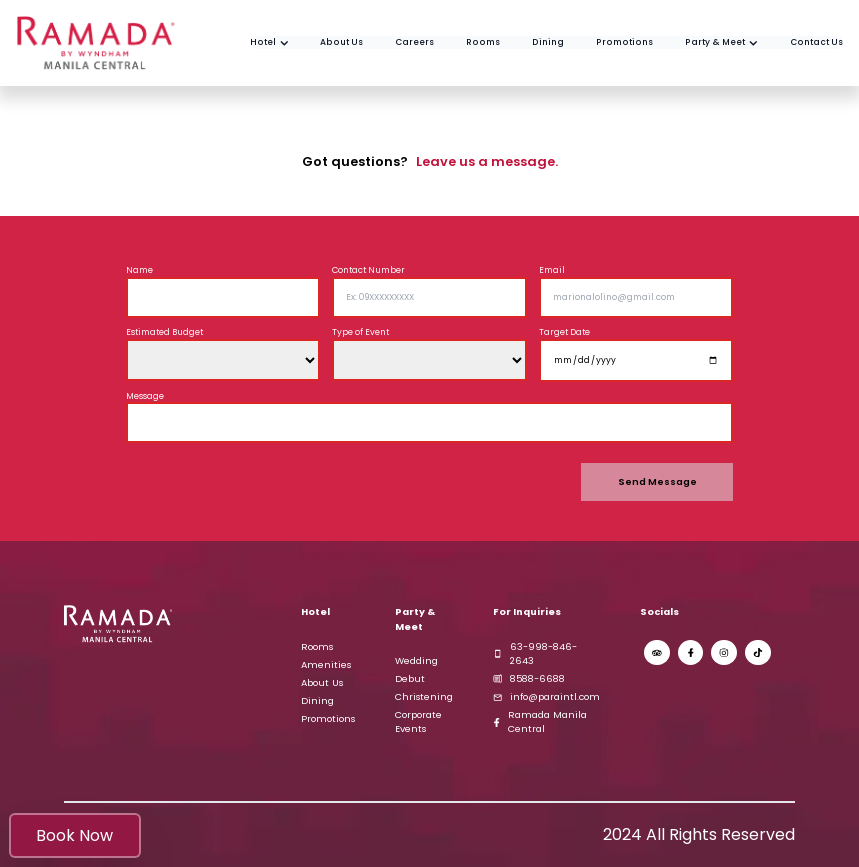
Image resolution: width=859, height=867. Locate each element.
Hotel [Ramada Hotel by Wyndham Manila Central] (315, 611)
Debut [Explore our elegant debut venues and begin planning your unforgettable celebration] (410, 678)
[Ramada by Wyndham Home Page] (269, 42)
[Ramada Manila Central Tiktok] (758, 653)
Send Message (657, 481)
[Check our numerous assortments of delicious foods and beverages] (548, 42)
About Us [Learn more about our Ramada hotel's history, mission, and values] (322, 682)
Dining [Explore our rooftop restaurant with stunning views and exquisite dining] (317, 700)
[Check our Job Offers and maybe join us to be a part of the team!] (414, 42)
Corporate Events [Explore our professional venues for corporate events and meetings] (418, 721)
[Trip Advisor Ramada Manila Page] (657, 653)
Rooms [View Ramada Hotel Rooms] (317, 646)
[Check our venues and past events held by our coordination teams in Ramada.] (721, 42)
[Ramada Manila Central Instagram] (724, 653)
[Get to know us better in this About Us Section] (341, 42)
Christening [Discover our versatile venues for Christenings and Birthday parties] (424, 696)
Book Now (74, 835)
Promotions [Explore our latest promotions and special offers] (328, 718)
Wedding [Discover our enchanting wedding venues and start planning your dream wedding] (416, 660)
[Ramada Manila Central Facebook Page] (691, 653)
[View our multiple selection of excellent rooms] (483, 42)
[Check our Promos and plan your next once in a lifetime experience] (624, 42)
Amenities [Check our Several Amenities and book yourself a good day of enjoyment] (326, 664)
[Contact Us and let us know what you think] (816, 42)
